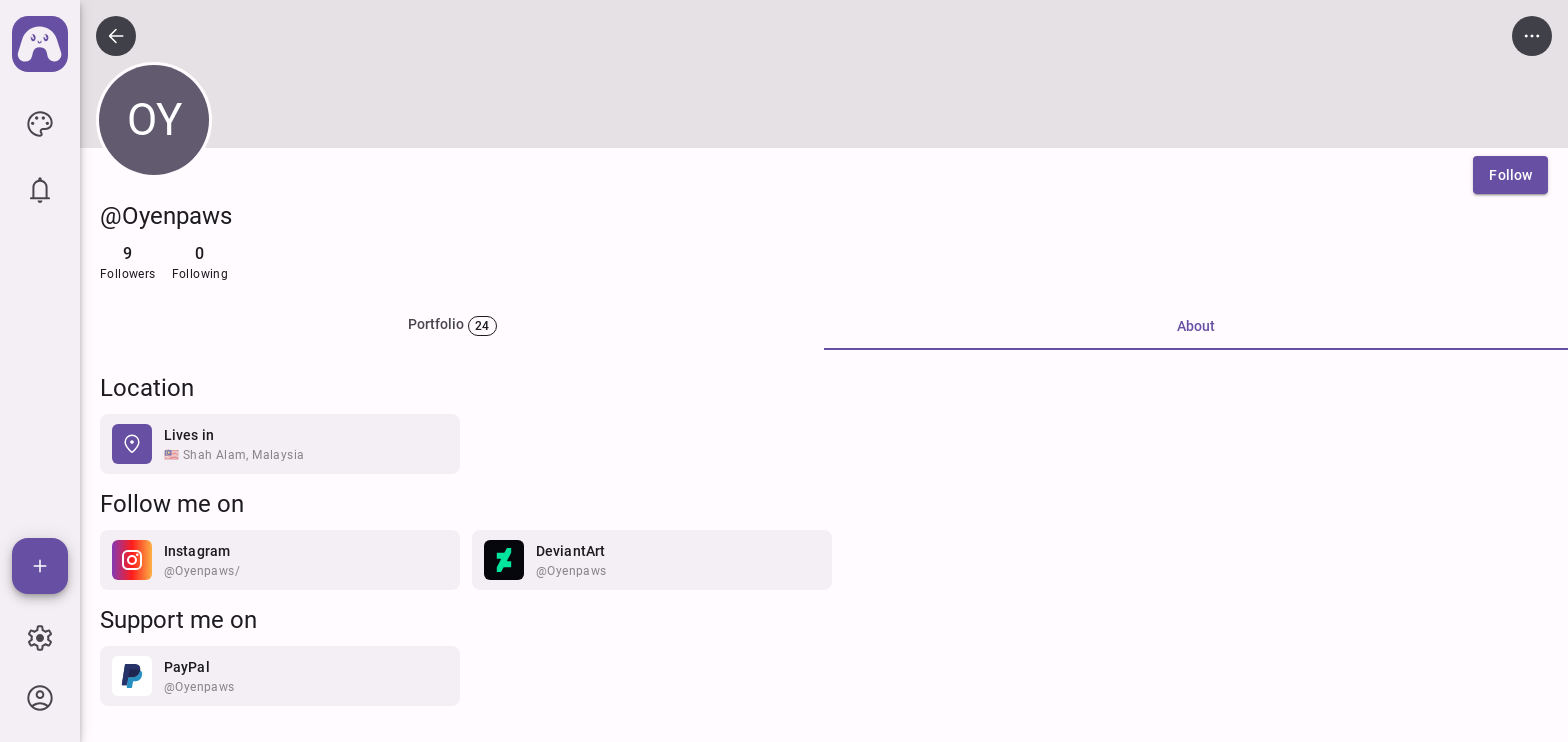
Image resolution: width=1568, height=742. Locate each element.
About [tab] (1196, 326)
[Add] (40, 566)
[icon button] (40, 124)
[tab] (452, 326)
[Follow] (1510, 175)
